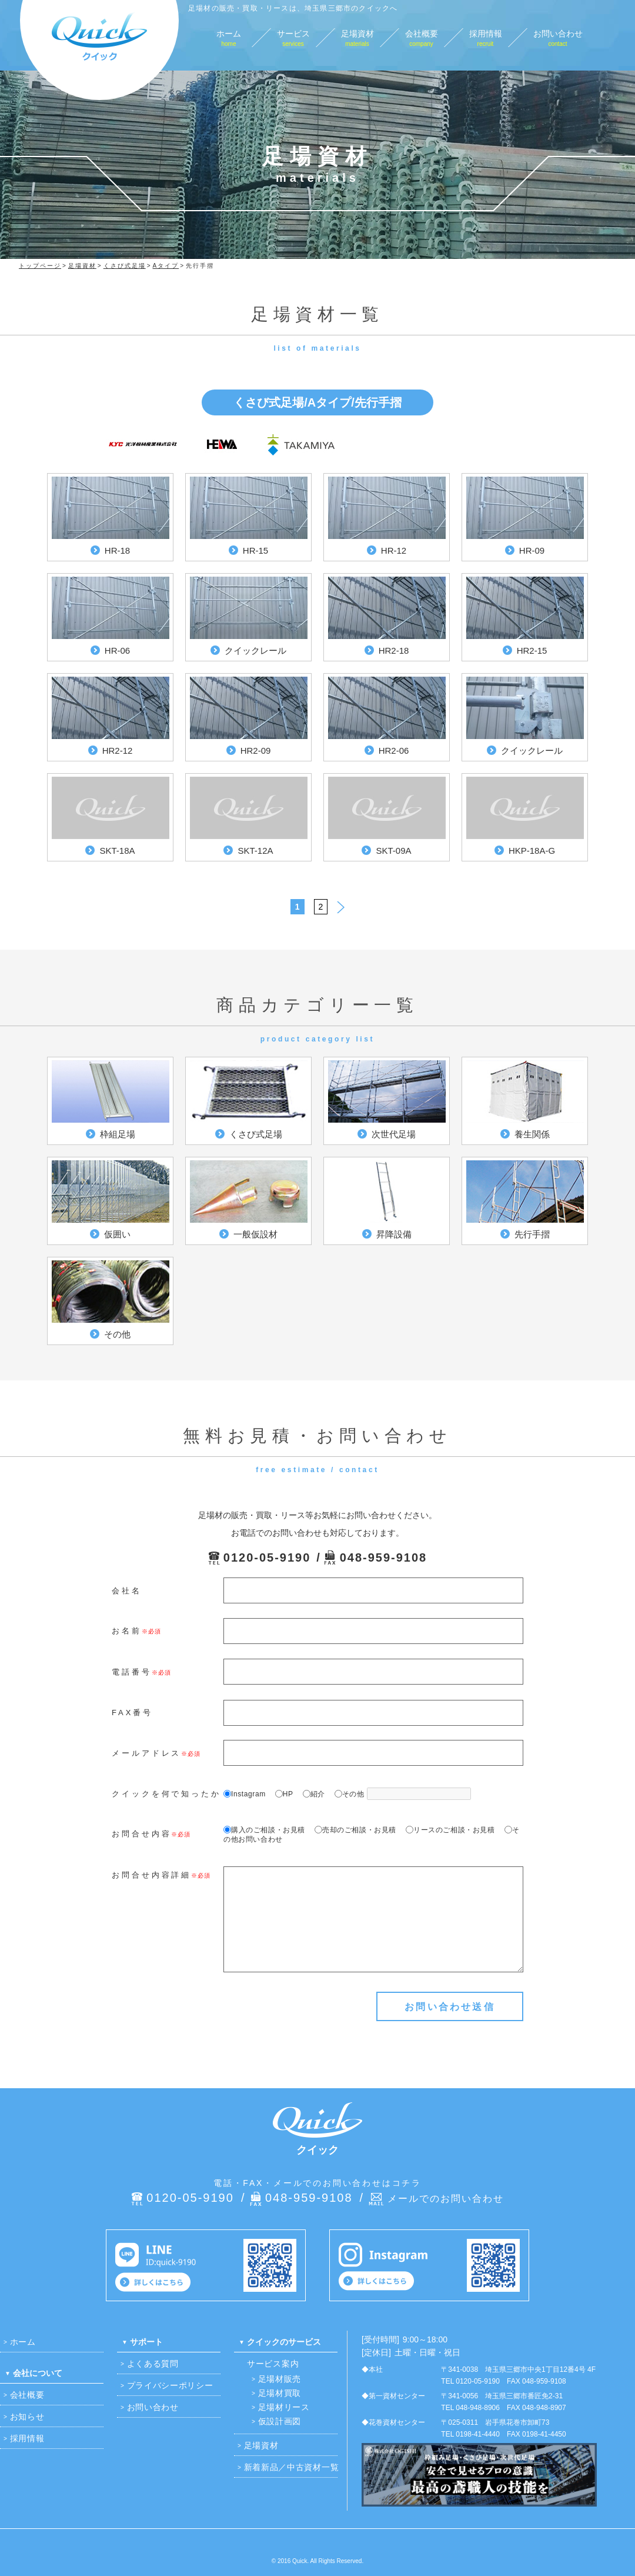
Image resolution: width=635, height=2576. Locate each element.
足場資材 (261, 2445)
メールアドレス (146, 1753)
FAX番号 (132, 1712)
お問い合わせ (153, 2407)
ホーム (23, 2342)
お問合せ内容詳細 (151, 1875)
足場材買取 (280, 2393)
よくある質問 (153, 2363)
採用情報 (27, 2438)
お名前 (127, 1630)
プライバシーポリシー (170, 2385)
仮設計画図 (280, 2421)
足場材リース (284, 2407)
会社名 (127, 1590)
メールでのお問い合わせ (445, 2199)
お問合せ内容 (141, 1833)
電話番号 (132, 1672)
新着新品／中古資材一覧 (291, 2467)
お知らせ (27, 2416)
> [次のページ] (341, 905)
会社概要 (27, 2395)
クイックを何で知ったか (166, 1793)
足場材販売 (280, 2379)
